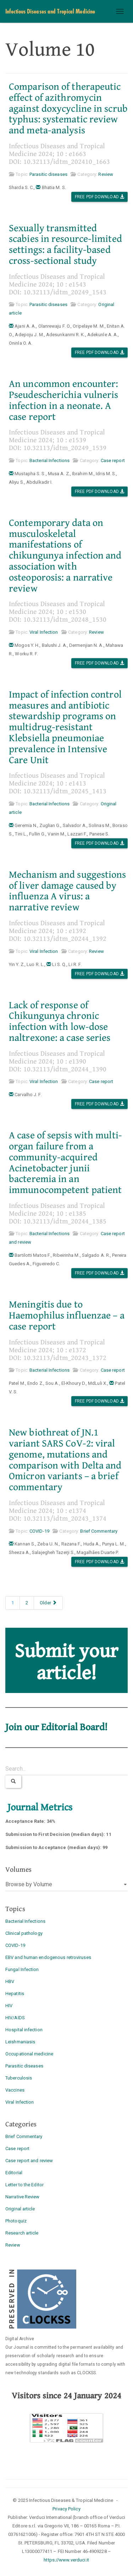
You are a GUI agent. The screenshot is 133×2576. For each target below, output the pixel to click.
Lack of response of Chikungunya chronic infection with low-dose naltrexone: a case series (60, 1022)
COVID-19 (39, 1531)
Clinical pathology (24, 1933)
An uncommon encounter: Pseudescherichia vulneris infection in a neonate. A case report (63, 400)
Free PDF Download (99, 196)
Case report (113, 460)
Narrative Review (22, 2196)
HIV (8, 2005)
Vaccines (14, 2090)
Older (48, 1602)
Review (105, 174)
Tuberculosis (18, 2078)
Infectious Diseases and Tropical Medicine (50, 11)
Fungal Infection (22, 1969)
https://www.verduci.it (66, 2560)
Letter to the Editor (24, 2184)
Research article (22, 2233)
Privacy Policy (66, 2508)
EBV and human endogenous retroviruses (48, 1957)
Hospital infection (24, 2029)
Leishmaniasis (20, 2041)
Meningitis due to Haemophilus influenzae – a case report (66, 1315)
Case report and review (29, 2160)
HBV (9, 1981)
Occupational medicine (29, 2053)
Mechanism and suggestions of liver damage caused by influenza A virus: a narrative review (67, 891)
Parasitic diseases (48, 174)
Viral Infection (43, 632)
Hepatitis (14, 1993)
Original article (20, 2208)
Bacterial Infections (49, 460)
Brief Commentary (98, 1531)
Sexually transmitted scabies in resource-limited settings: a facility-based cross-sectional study (65, 245)
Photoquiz (16, 2221)
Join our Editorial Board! (56, 1727)
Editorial (13, 2172)
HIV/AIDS (15, 2017)
